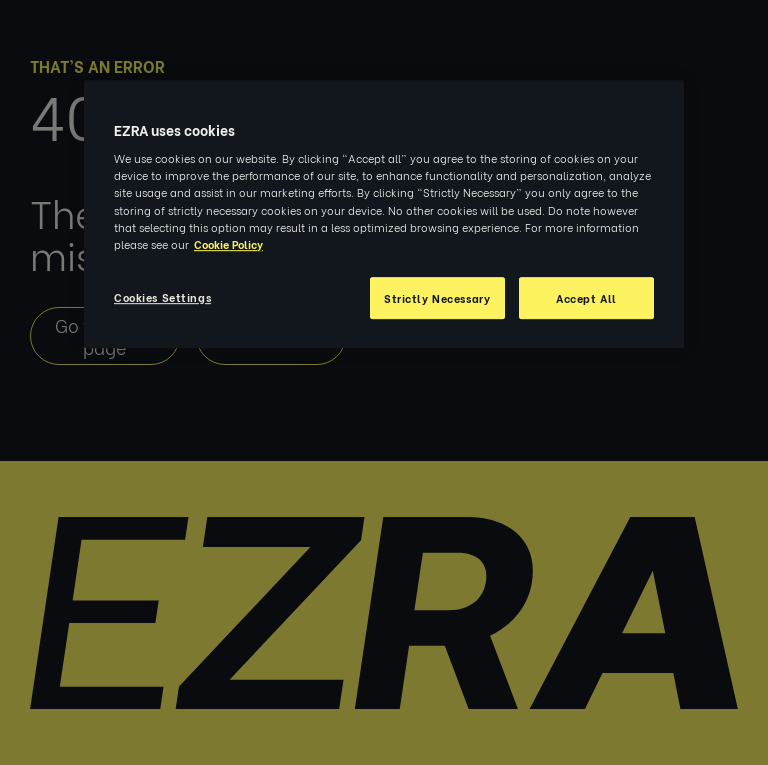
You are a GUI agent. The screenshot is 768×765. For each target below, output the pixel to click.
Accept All (586, 297)
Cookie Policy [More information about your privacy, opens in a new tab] (228, 243)
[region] (384, 214)
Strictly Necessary (437, 297)
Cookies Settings (162, 296)
